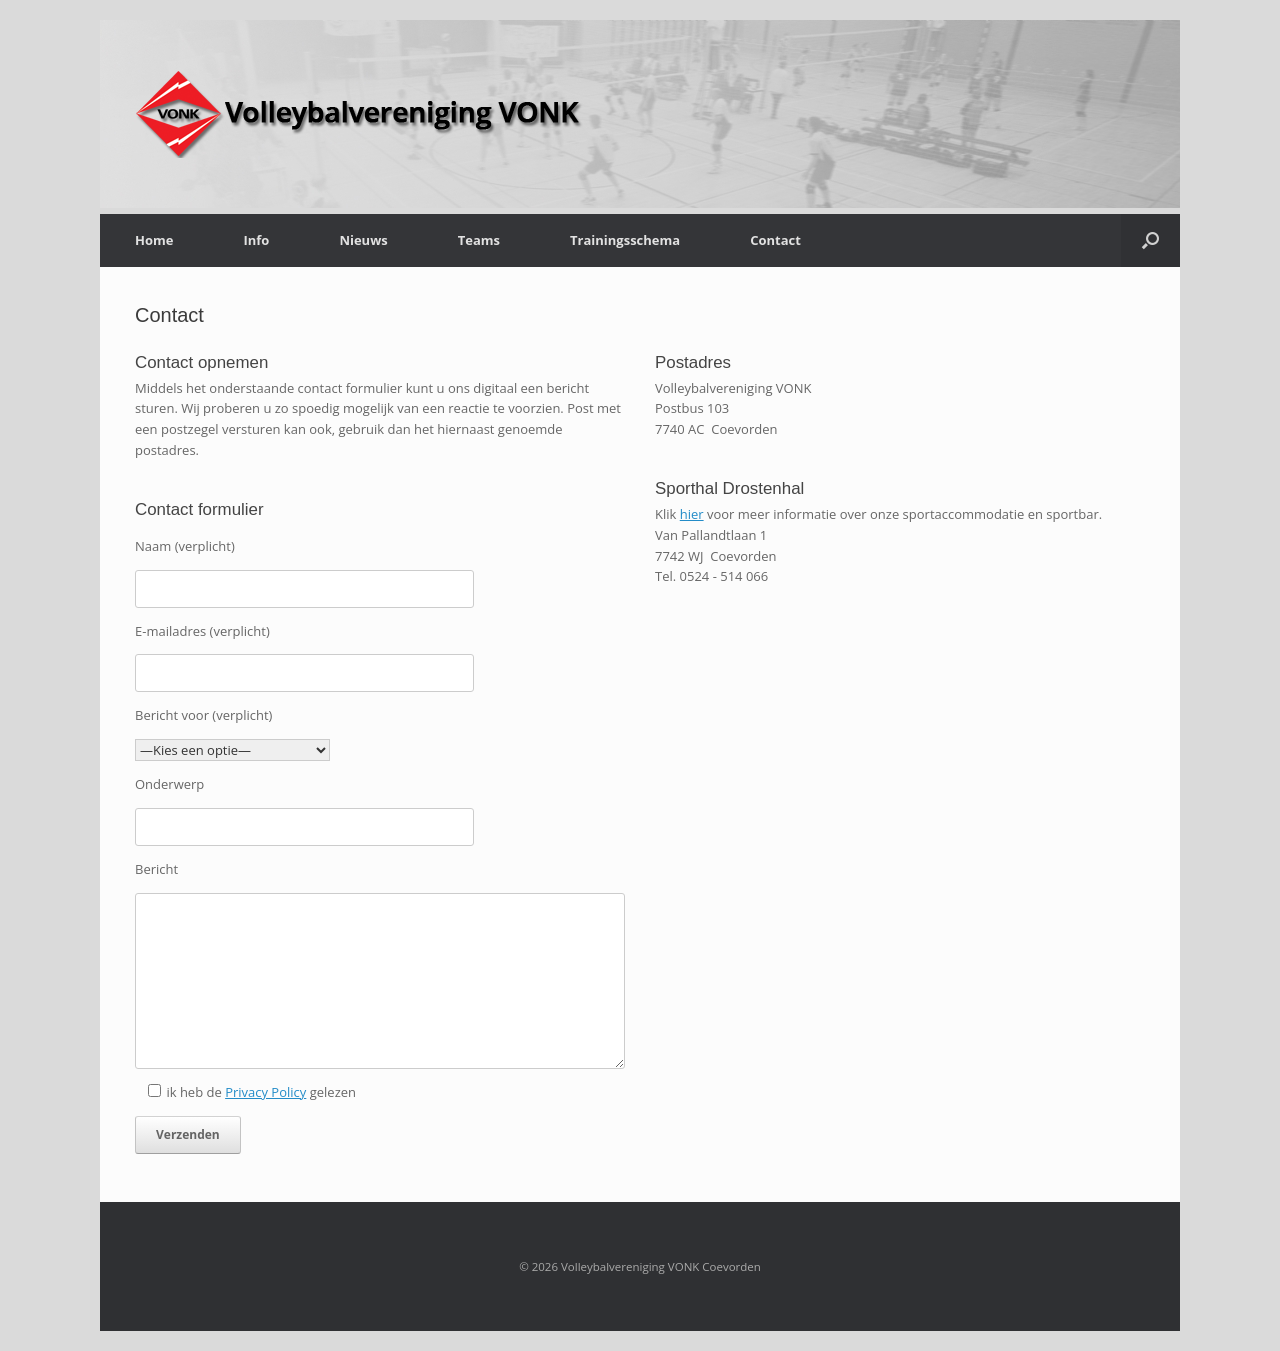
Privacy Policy (265, 1092)
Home (154, 240)
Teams (479, 240)
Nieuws (363, 240)
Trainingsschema (625, 240)
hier (692, 514)
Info (256, 240)
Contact (775, 240)
